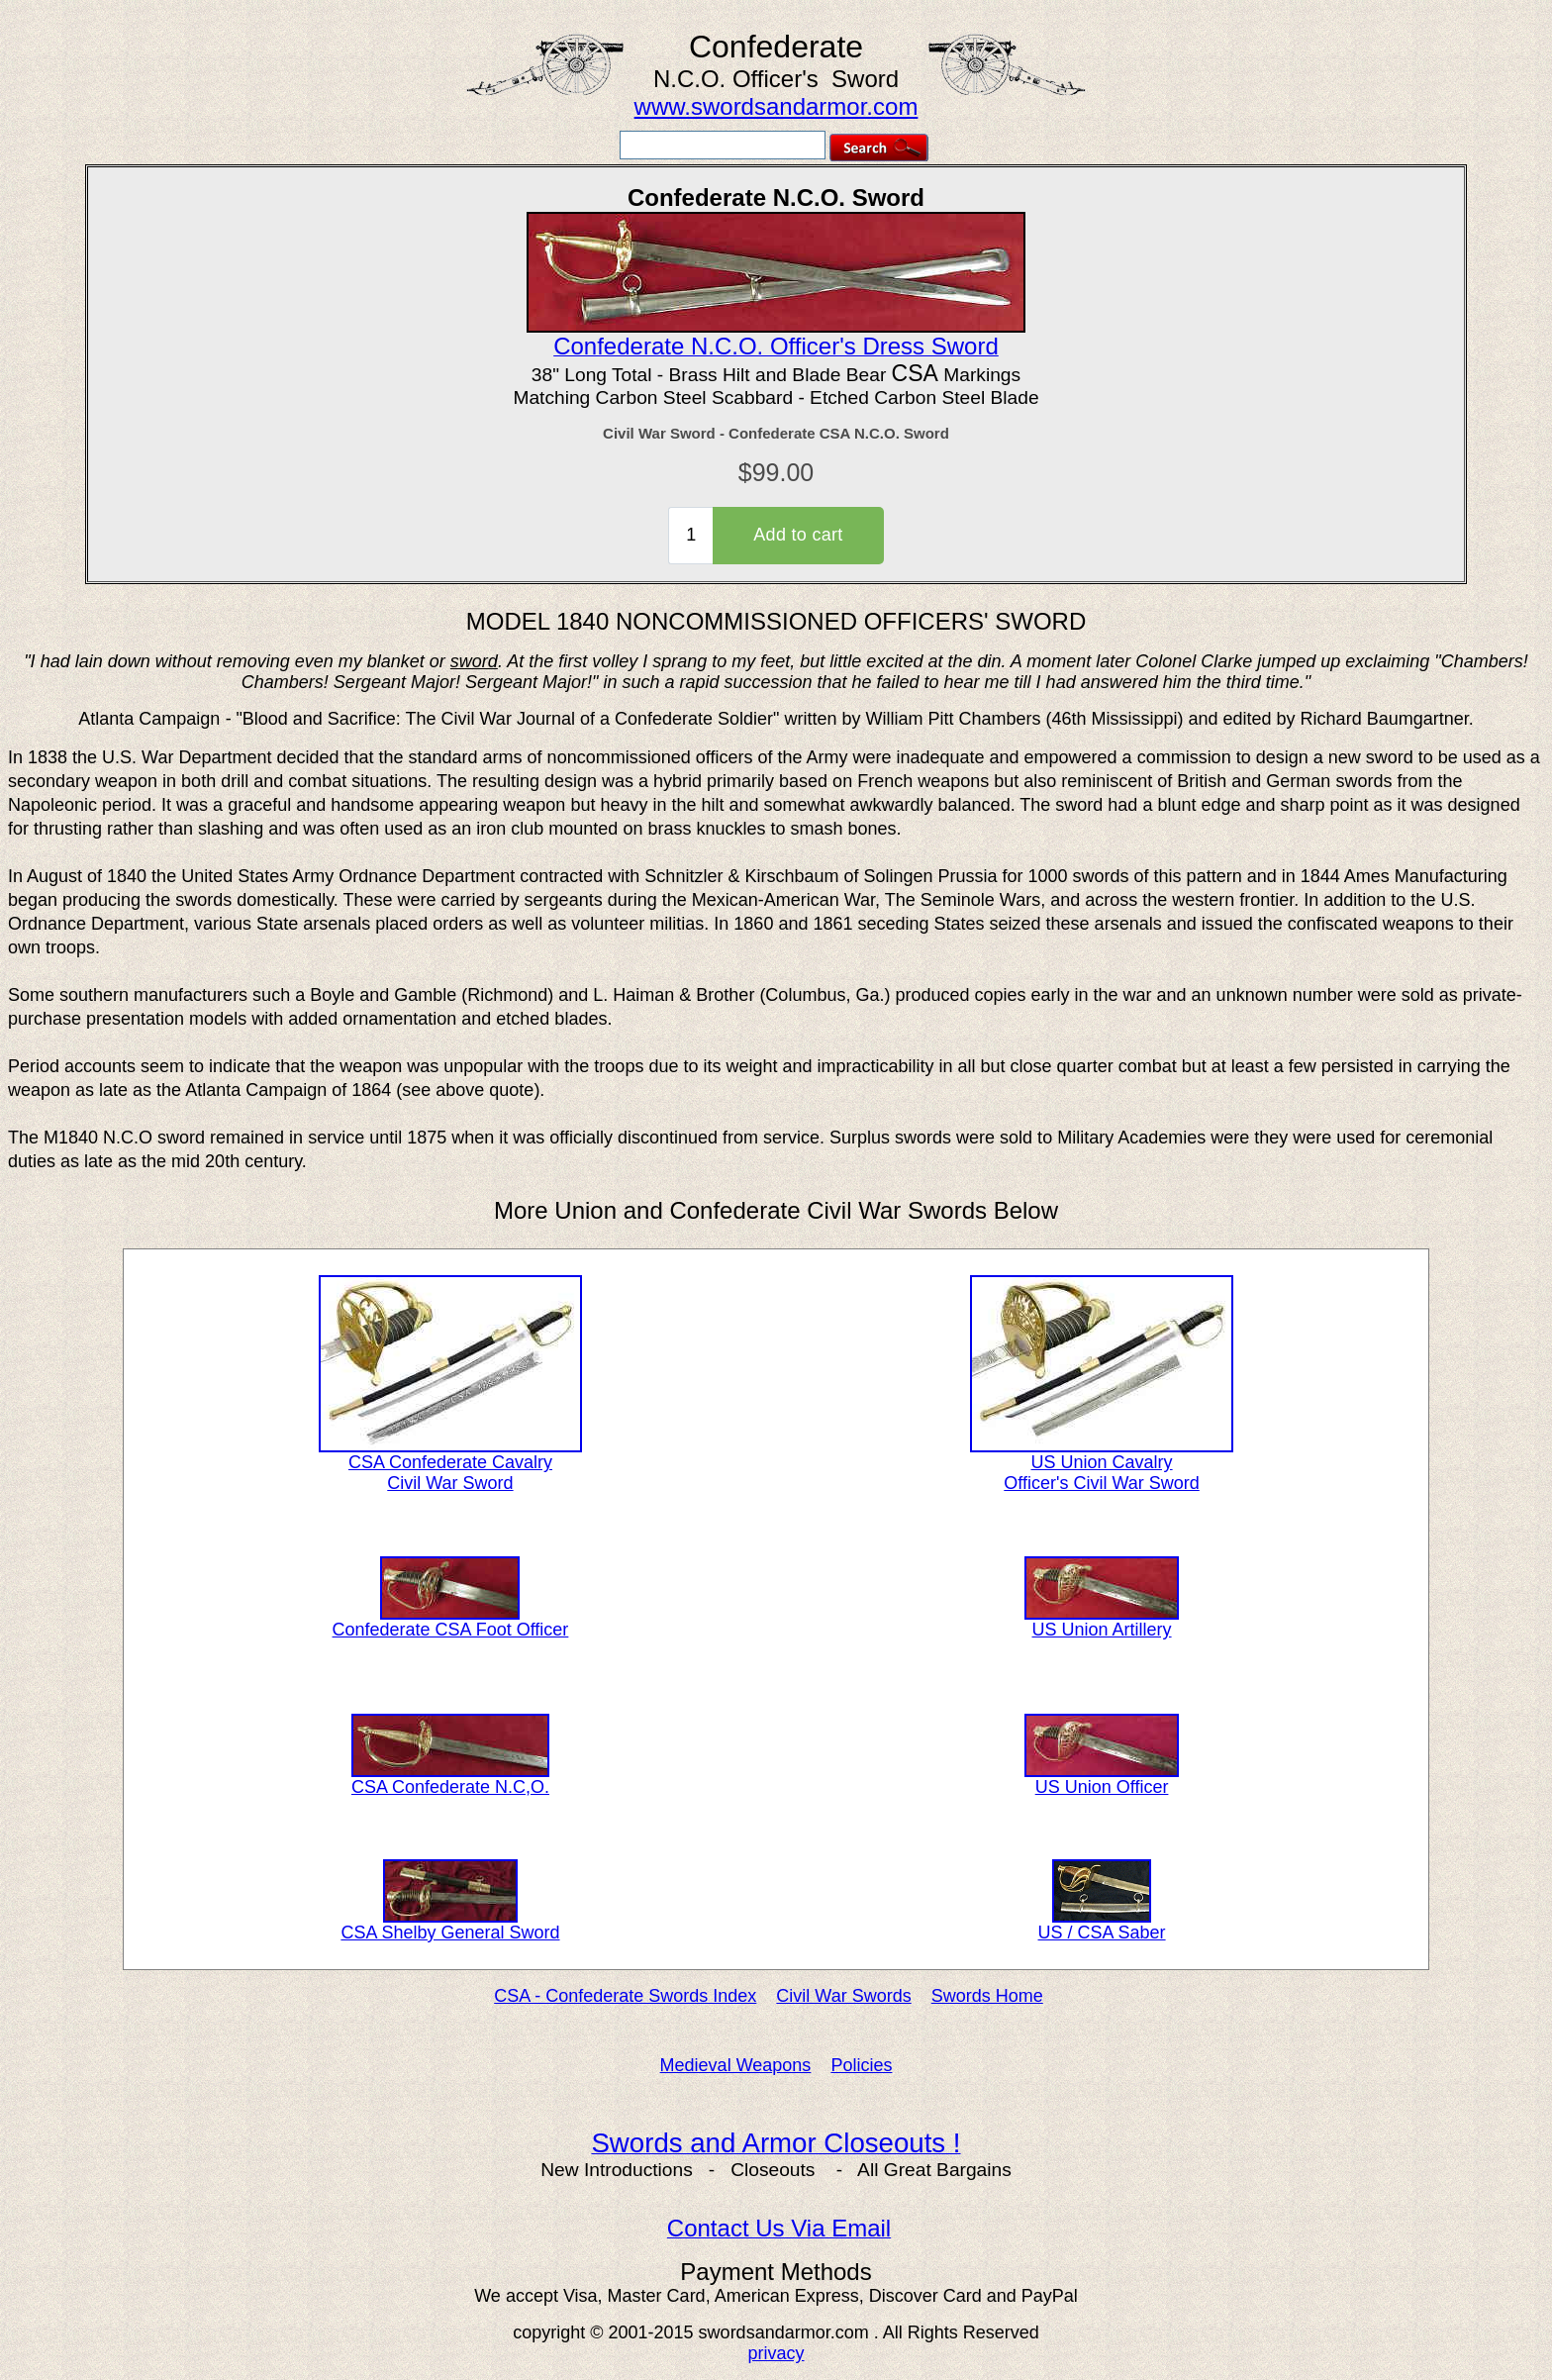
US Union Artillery (1101, 1621)
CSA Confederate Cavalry (450, 1454)
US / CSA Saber (1102, 1924)
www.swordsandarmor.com (776, 106)
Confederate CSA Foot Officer (451, 1621)
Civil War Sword (450, 1483)
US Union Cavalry (1101, 1454)
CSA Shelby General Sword (449, 1924)
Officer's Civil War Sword (1101, 1483)
